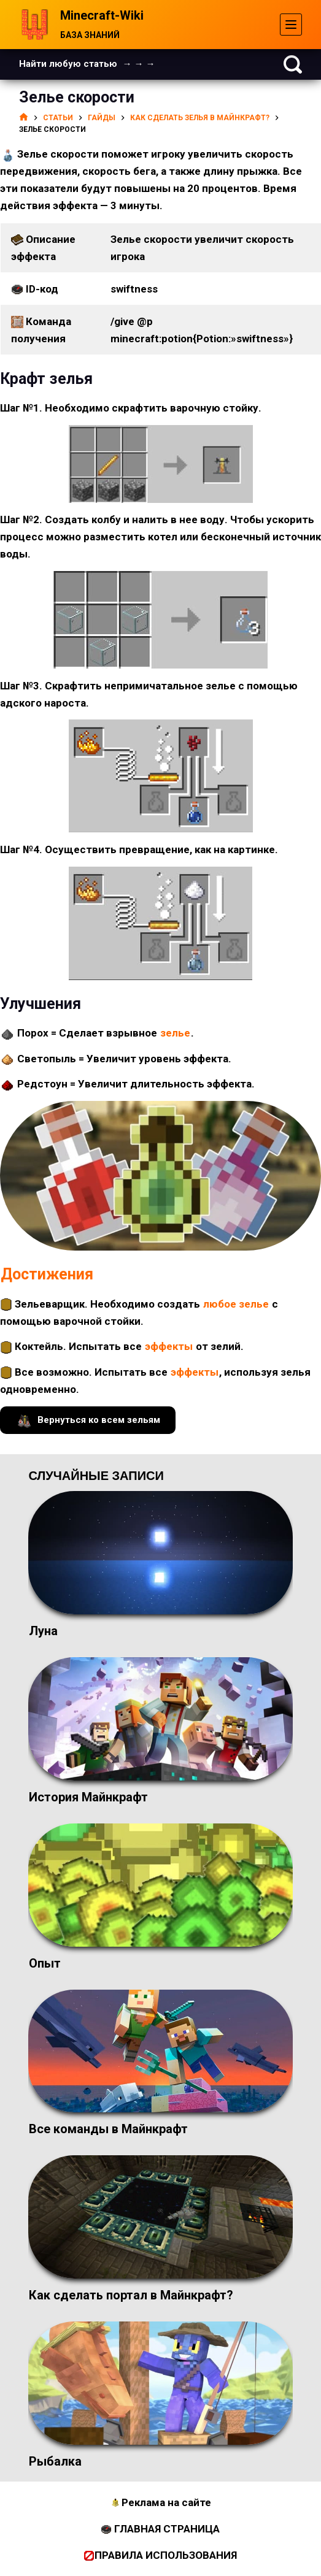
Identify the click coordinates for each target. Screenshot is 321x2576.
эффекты (169, 1346)
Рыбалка (55, 2461)
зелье (175, 1033)
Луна (43, 1630)
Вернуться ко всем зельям (87, 1420)
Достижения (47, 1274)
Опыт (45, 1963)
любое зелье (236, 1304)
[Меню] (291, 24)
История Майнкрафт (88, 1797)
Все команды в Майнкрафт (108, 2129)
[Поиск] (293, 64)
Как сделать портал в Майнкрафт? (131, 2295)
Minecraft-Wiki (102, 15)
